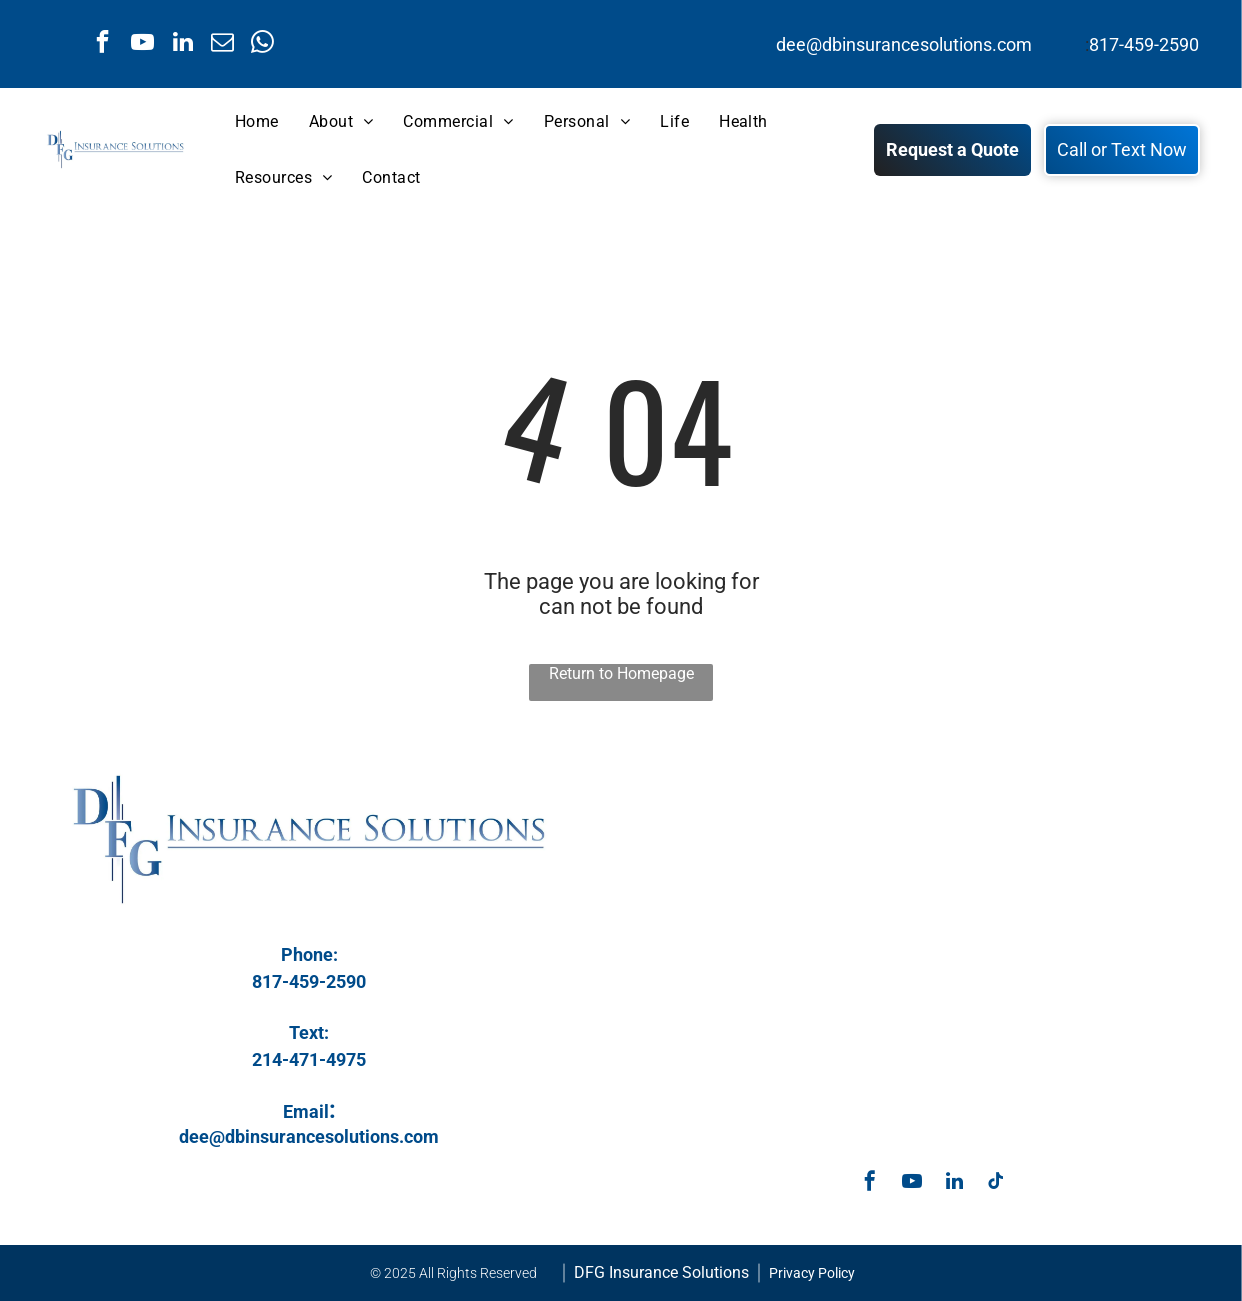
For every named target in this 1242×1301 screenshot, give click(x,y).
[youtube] (142, 44)
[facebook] (102, 44)
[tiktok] (996, 1183)
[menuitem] (257, 122)
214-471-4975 (309, 1059)
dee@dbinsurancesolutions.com (904, 44)
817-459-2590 (1144, 44)
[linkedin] (182, 44)
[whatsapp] (262, 44)
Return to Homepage (621, 673)
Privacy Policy (812, 1273)
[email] (222, 44)
